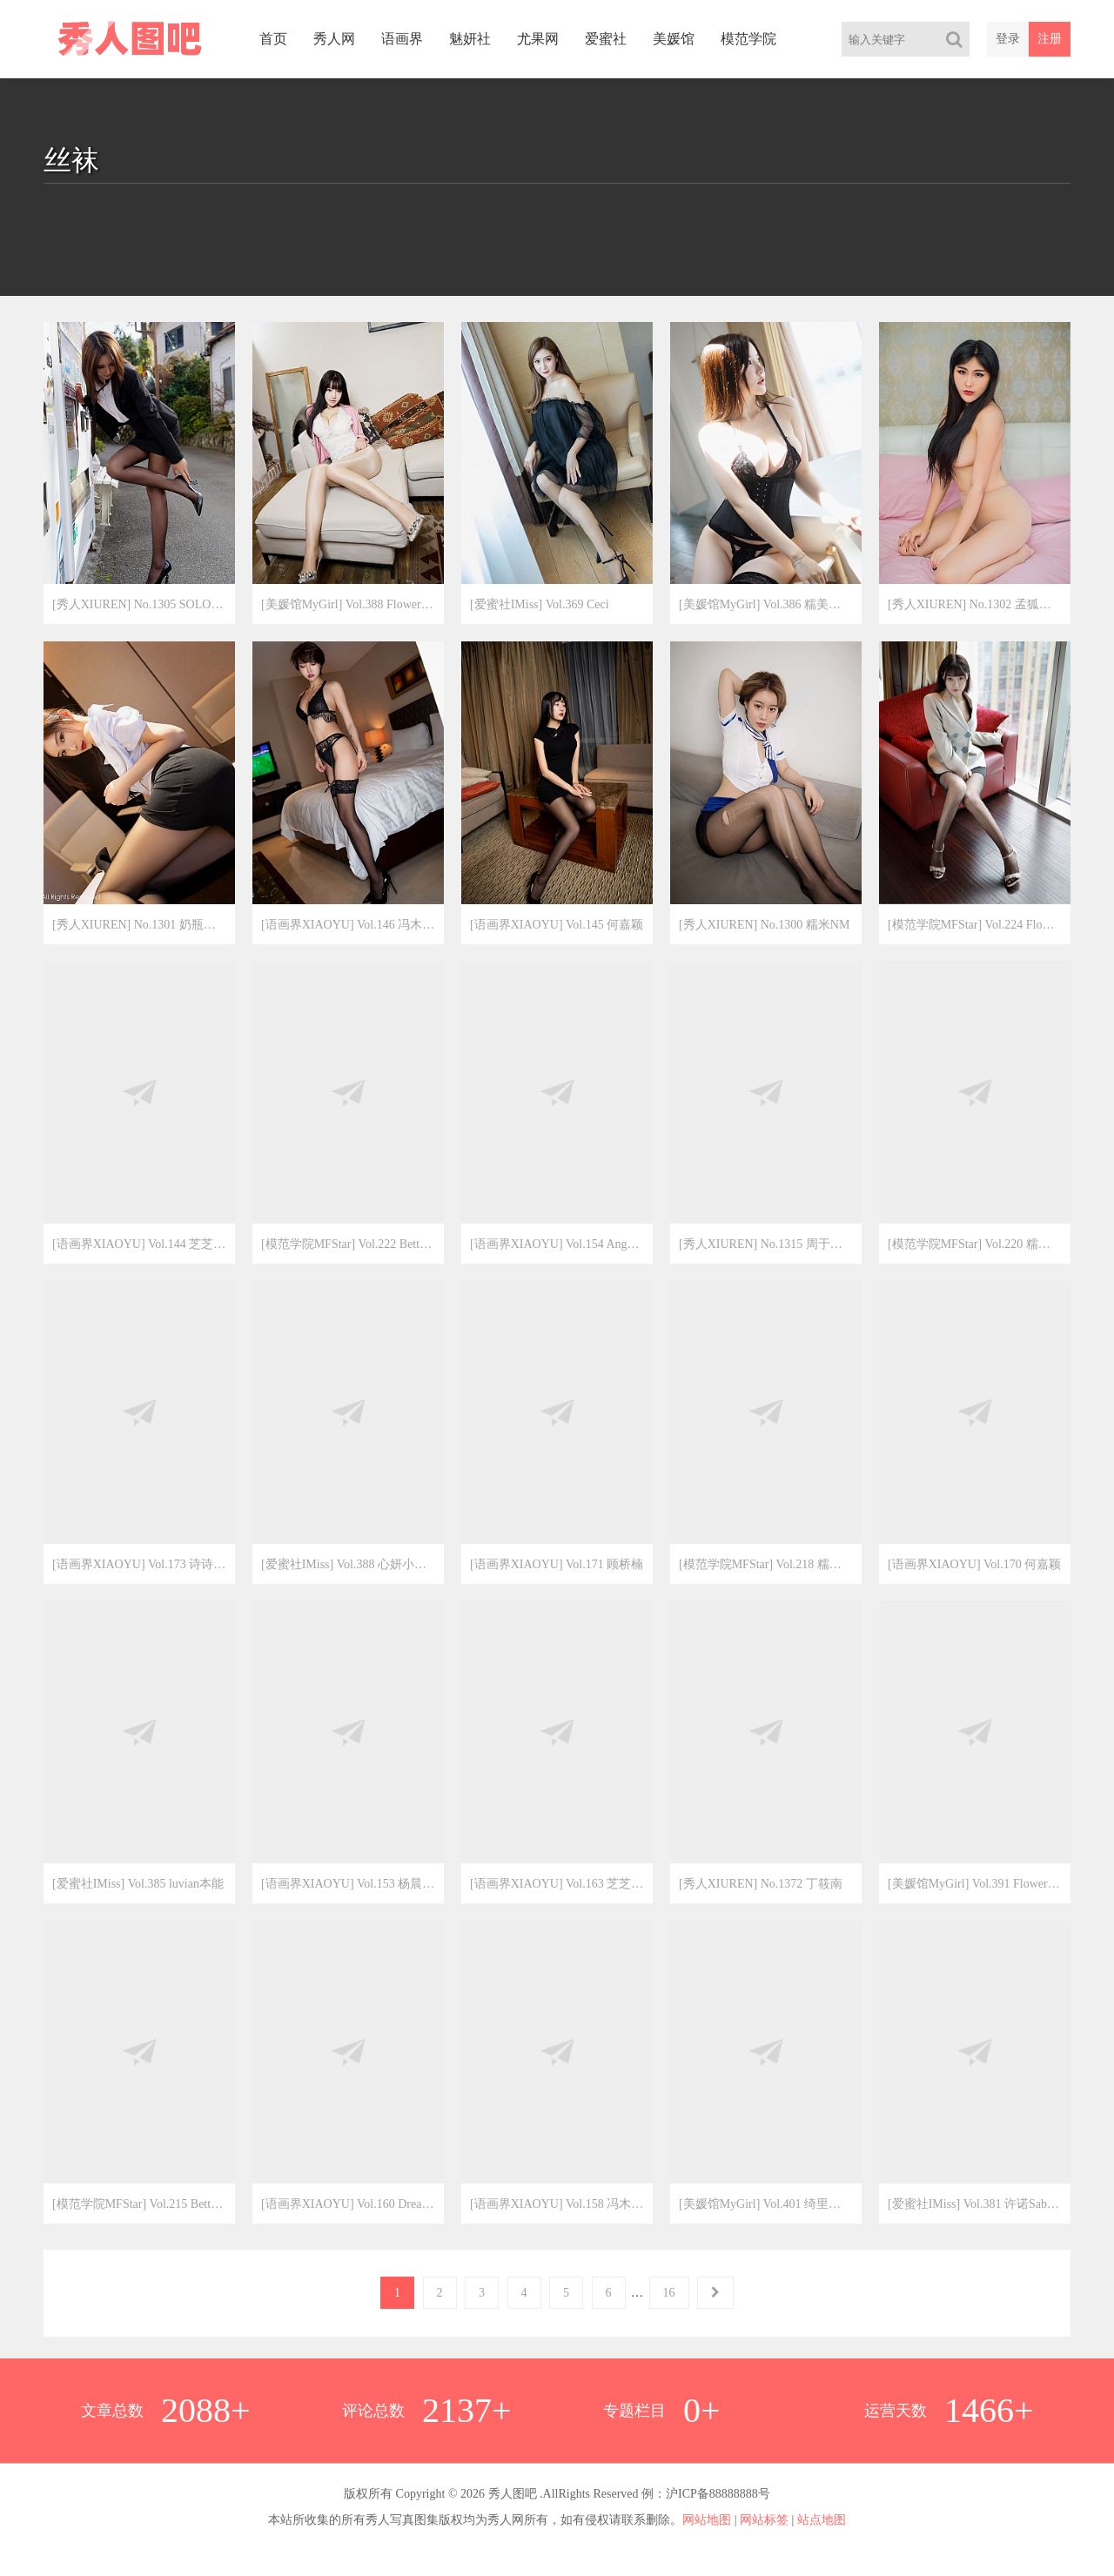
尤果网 (538, 38)
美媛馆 (674, 38)
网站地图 (706, 2519)
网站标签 (764, 2519)
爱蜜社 (606, 38)
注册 (1049, 38)
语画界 (402, 38)
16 (669, 2292)
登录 (1008, 38)
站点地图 (821, 2519)
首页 (273, 38)
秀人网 (334, 38)
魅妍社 (470, 38)
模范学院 (748, 38)
